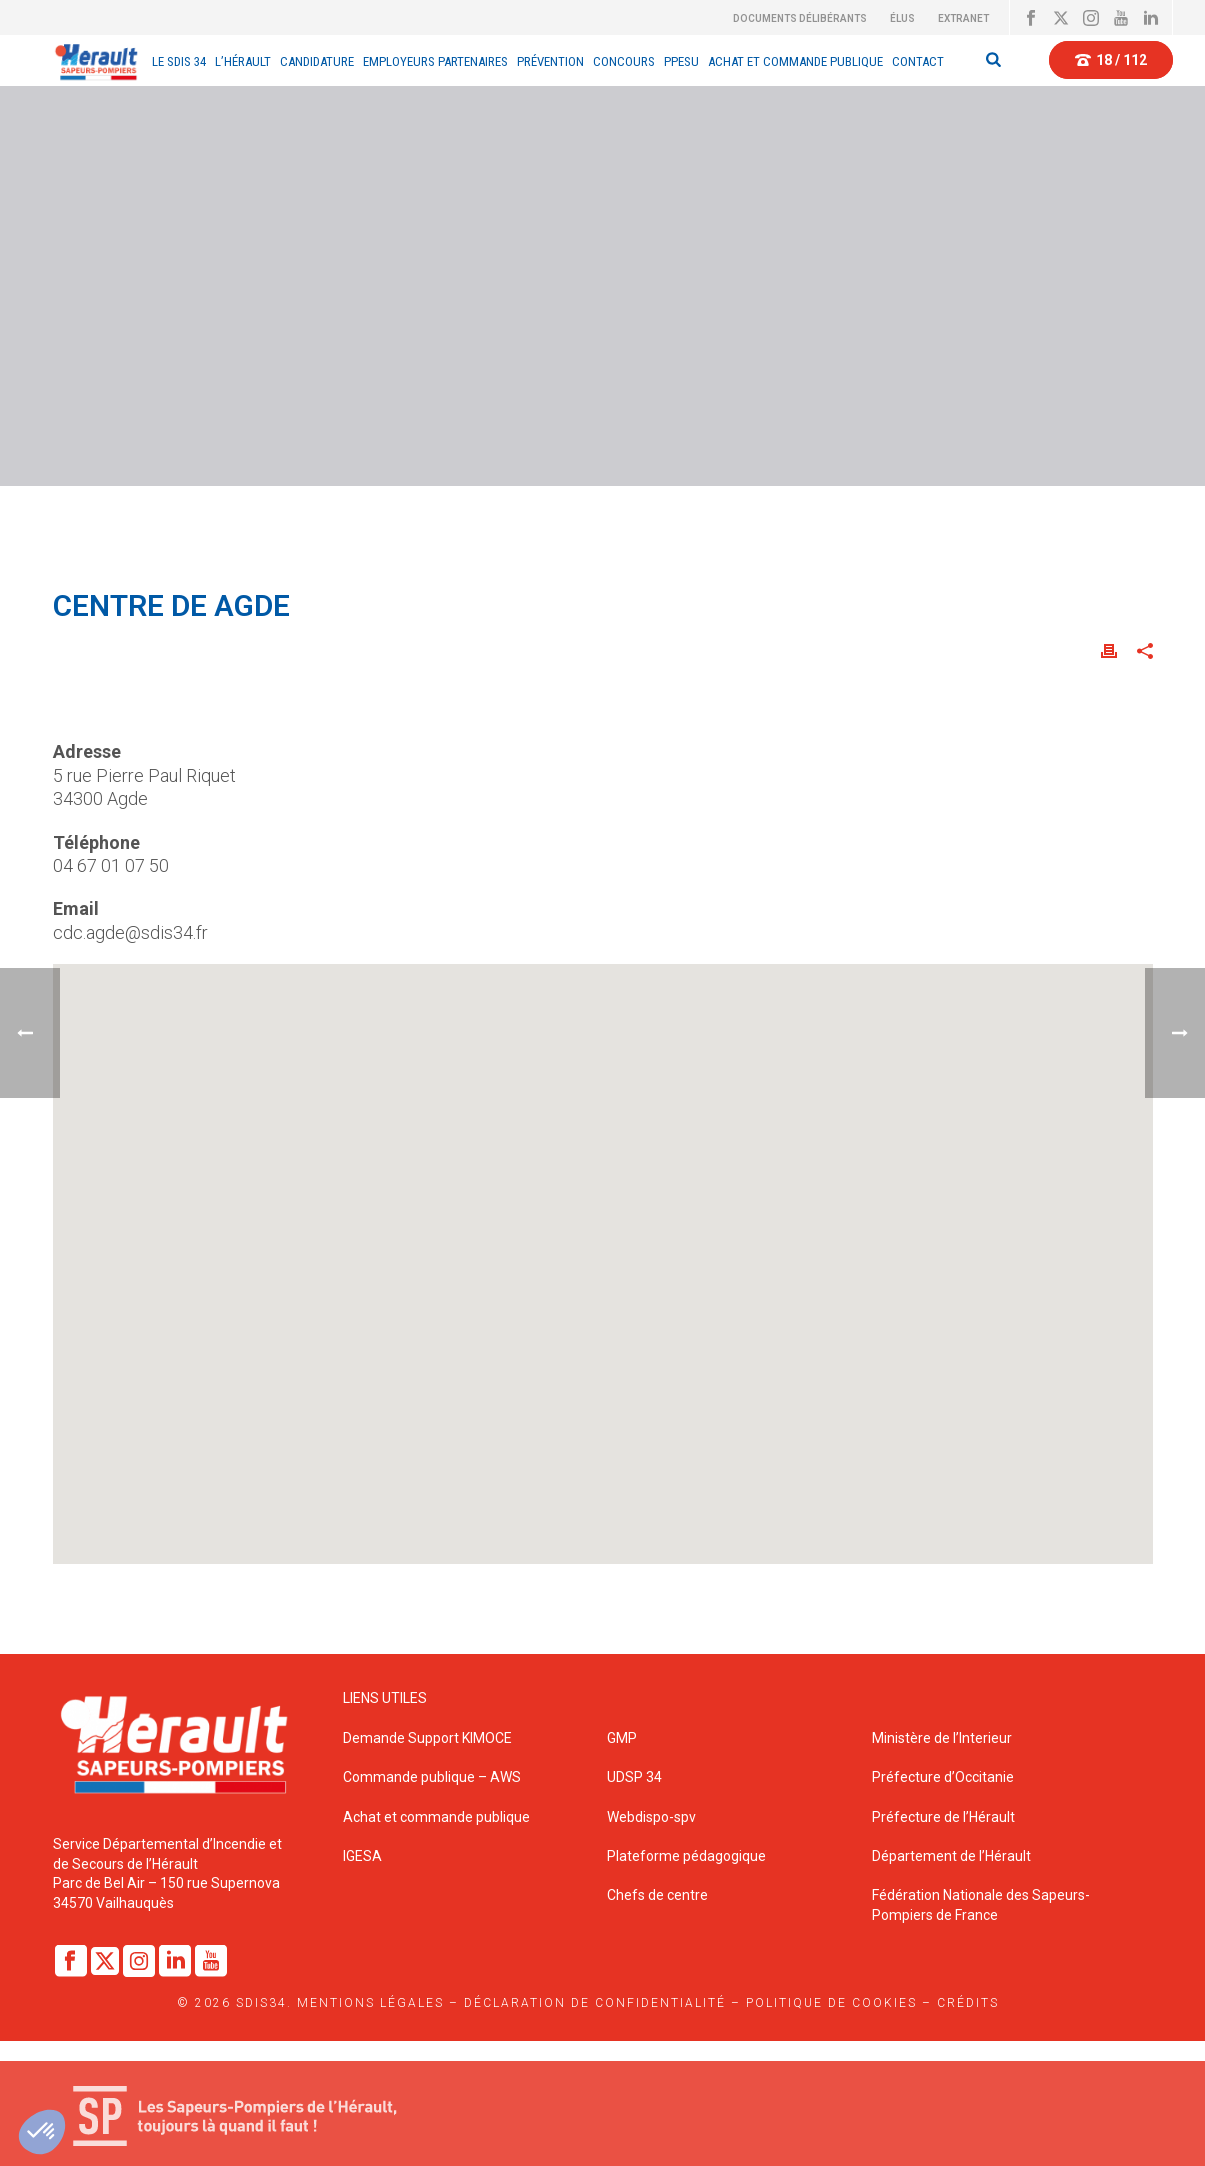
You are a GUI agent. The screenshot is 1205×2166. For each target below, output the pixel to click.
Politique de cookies (831, 2003)
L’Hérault (243, 61)
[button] (603, 1252)
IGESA (362, 1856)
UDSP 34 (634, 1777)
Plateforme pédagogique (686, 1856)
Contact (918, 61)
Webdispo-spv (651, 1817)
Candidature (317, 61)
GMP (622, 1738)
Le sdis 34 (179, 61)
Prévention (550, 61)
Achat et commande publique (438, 1817)
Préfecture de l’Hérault (943, 1817)
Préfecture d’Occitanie (943, 1777)
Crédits (968, 2003)
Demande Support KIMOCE (427, 1738)
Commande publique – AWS (432, 1777)
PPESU (681, 61)
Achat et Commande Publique (795, 61)
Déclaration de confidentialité (595, 2003)
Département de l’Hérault (951, 1856)
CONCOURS (624, 61)
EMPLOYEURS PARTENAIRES (435, 61)
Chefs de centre (657, 1895)
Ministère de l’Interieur (942, 1738)
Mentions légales (370, 2003)
